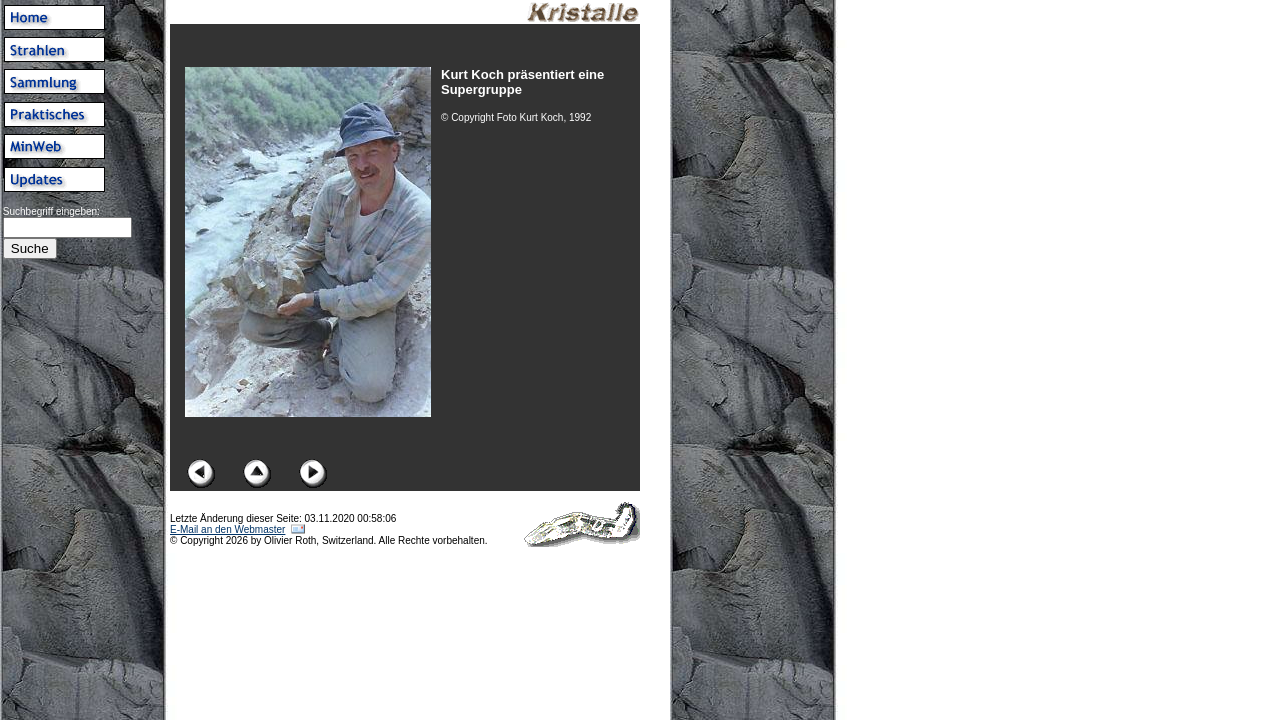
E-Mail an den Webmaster (227, 529)
